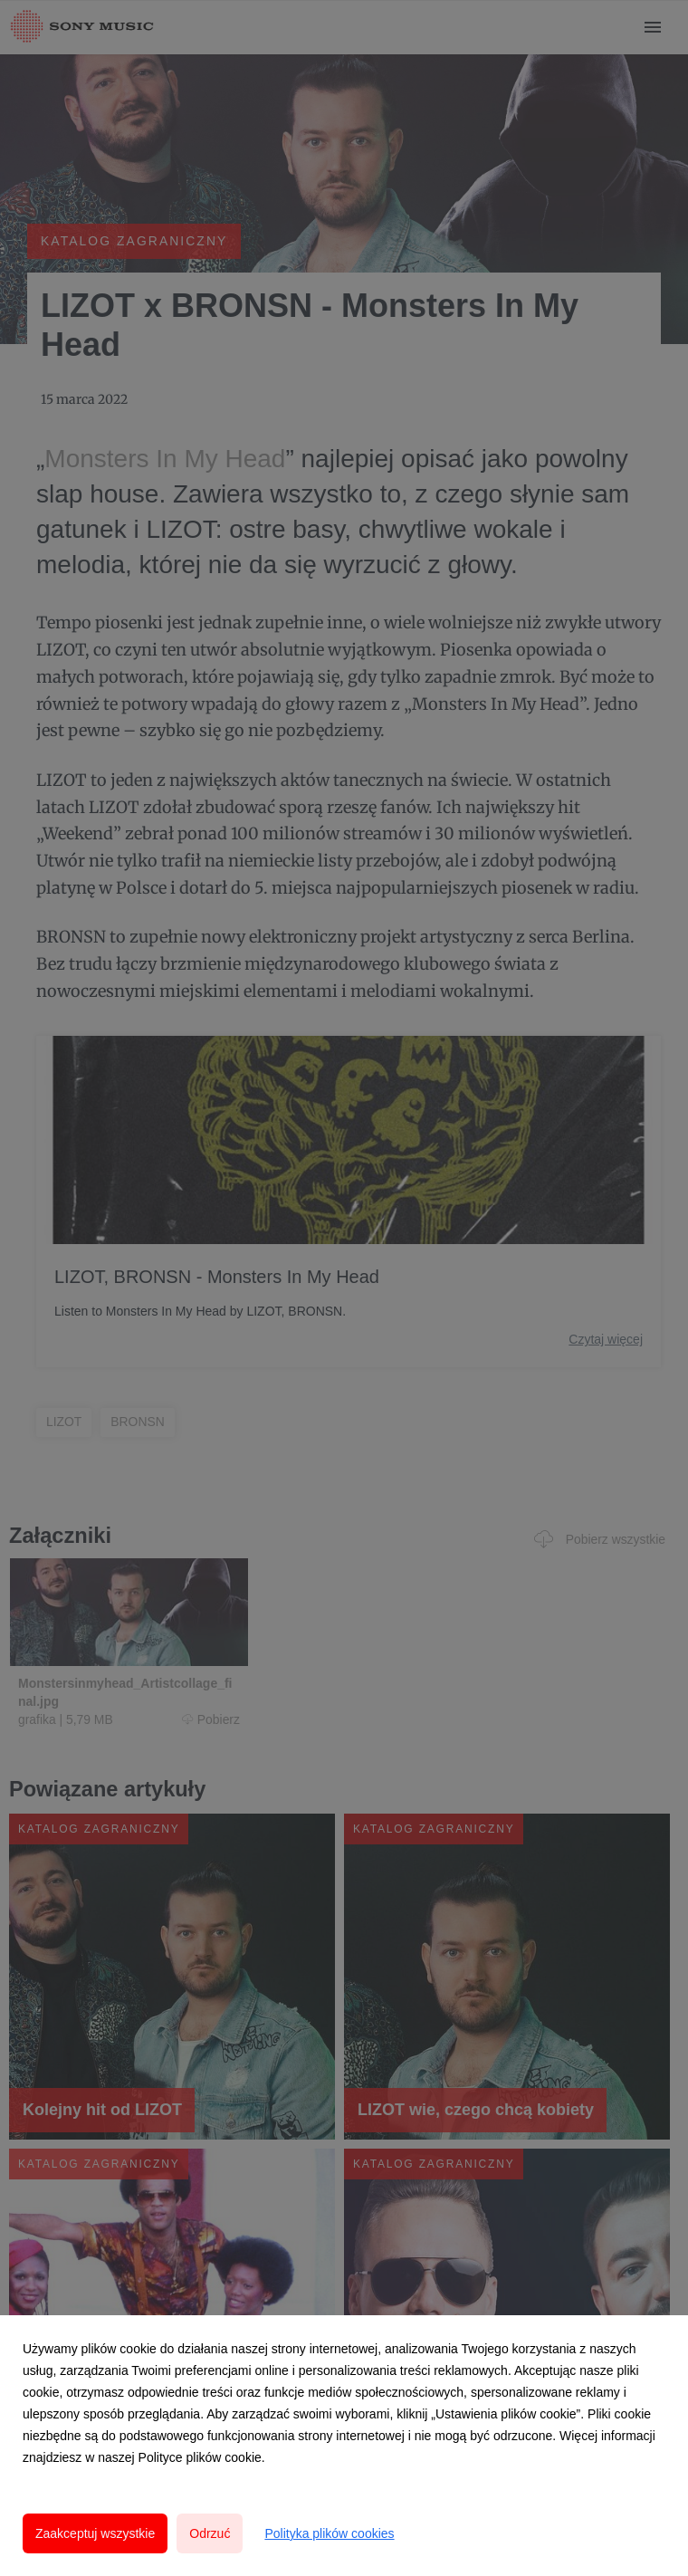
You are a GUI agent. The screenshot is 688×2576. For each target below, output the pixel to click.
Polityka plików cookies (329, 2533)
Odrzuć (209, 2533)
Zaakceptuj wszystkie (95, 2533)
